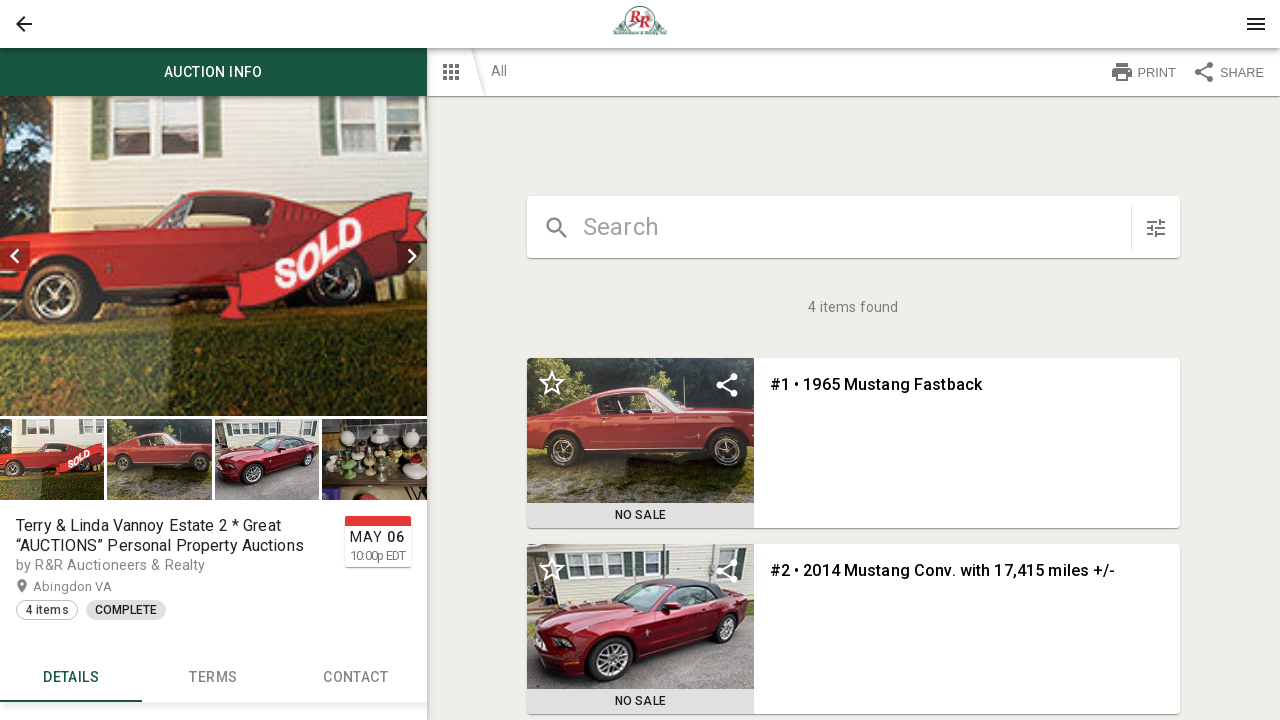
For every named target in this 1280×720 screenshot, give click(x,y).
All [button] (499, 71)
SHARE (1228, 72)
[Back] (24, 24)
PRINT (1143, 72)
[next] (412, 256)
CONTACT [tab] (355, 678)
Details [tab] (71, 678)
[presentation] (640, 24)
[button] (24, 24)
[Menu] (1256, 24)
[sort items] (1156, 228)
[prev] (15, 256)
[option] (213, 256)
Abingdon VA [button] (92, 587)
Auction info (213, 72)
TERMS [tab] (213, 678)
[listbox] (213, 256)
